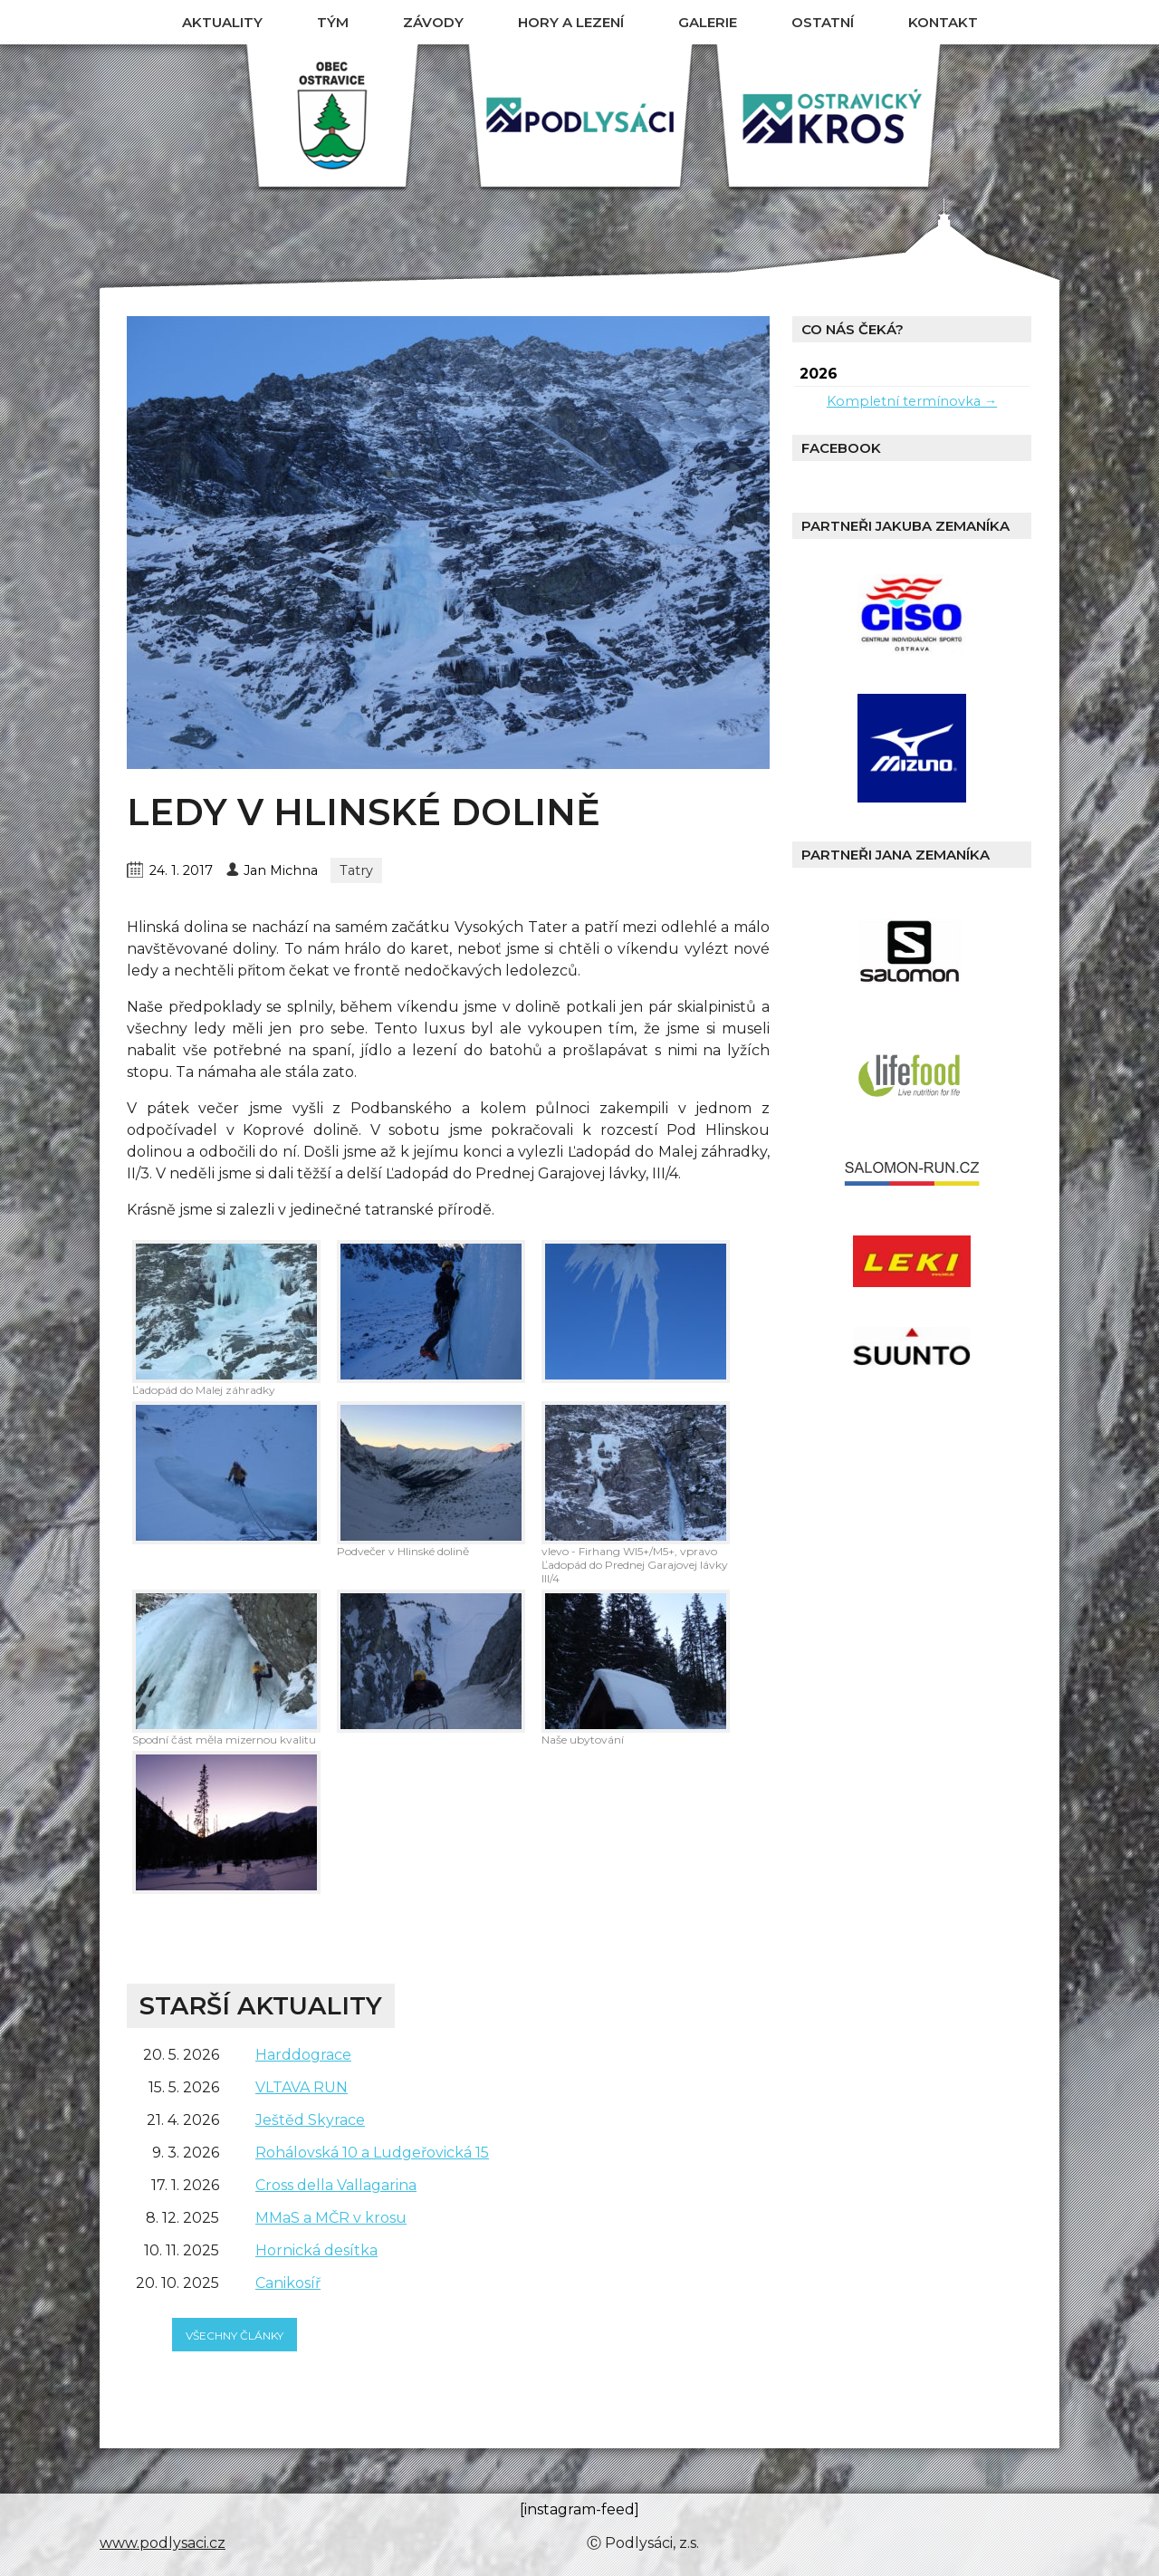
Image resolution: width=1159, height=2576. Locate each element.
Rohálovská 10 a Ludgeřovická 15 (372, 2152)
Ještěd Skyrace (310, 2120)
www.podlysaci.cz (162, 2543)
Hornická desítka (316, 2250)
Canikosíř (288, 2283)
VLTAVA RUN (301, 2087)
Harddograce (303, 2054)
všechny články (234, 2335)
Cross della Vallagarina (336, 2185)
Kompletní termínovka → (912, 401)
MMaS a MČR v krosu (331, 2217)
